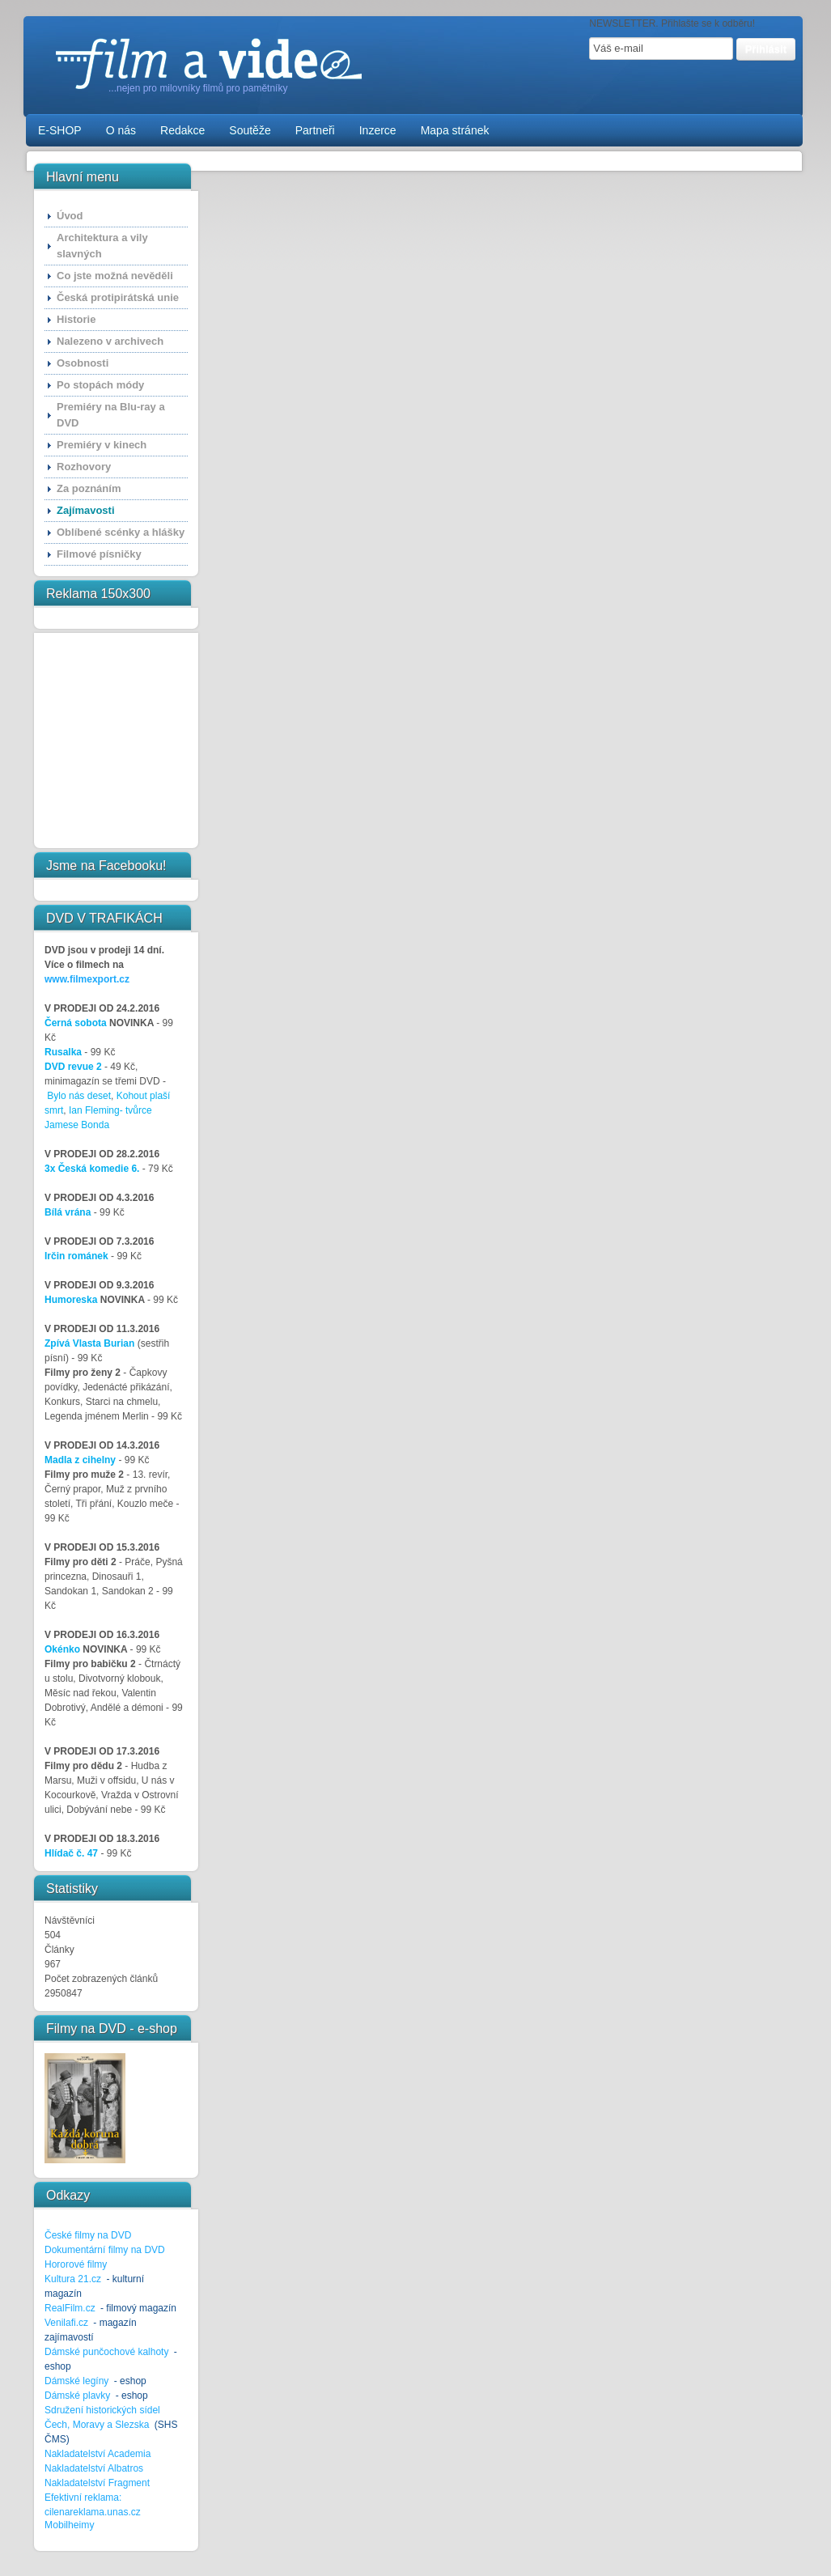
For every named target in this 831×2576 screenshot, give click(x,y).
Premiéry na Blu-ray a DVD (111, 415)
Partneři (315, 130)
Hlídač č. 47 (71, 1853)
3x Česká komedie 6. (92, 1168)
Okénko (62, 1649)
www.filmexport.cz (87, 979)
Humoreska (71, 1299)
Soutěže (249, 130)
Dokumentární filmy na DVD (105, 2250)
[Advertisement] (94, 740)
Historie (76, 319)
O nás (121, 130)
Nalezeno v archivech (110, 341)
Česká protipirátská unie (118, 297)
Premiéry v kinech (101, 445)
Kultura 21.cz (73, 2279)
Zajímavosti (86, 510)
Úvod (70, 216)
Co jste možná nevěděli (115, 275)
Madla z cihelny (80, 1460)
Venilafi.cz (66, 2322)
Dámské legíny (78, 2381)
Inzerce (377, 130)
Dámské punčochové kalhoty (106, 2351)
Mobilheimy (69, 2525)
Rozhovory (84, 466)
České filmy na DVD (88, 2235)
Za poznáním (89, 488)
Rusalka (63, 1052)
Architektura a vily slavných (102, 245)
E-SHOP (60, 130)
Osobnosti (82, 363)
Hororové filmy (76, 2264)
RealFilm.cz (70, 2308)
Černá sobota (76, 1023)
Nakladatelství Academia (98, 2453)
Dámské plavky (77, 2395)
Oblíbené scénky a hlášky (120, 532)
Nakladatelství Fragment (97, 2483)
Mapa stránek (455, 130)
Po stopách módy (100, 385)
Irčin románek (76, 1256)
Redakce (182, 130)
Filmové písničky (99, 554)
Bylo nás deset (79, 1095)
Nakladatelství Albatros (94, 2468)
